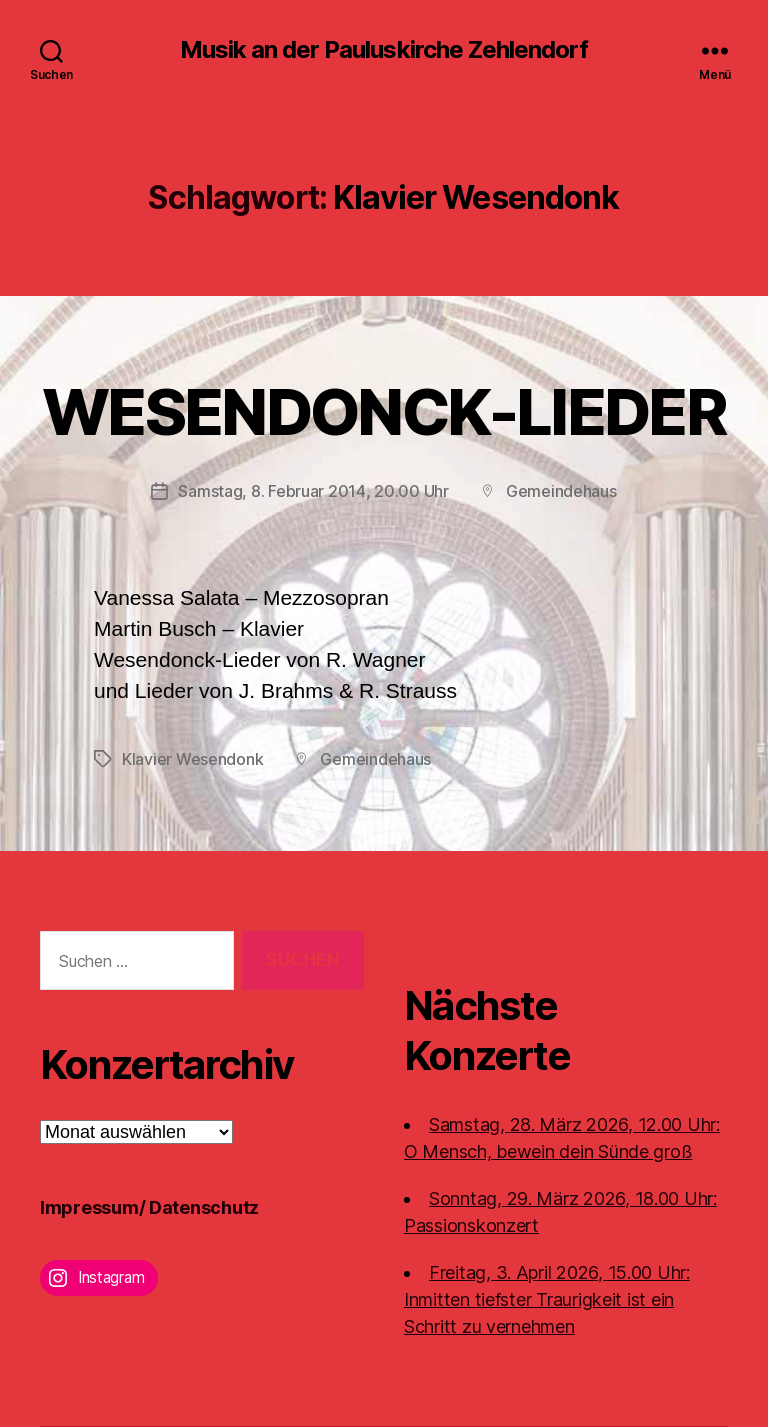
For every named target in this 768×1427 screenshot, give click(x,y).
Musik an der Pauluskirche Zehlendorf (383, 50)
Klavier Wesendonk (192, 759)
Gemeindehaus (561, 491)
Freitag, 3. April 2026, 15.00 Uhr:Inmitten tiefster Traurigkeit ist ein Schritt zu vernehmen (547, 1299)
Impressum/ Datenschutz (149, 1207)
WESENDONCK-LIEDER (384, 411)
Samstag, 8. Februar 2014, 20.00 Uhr (313, 491)
